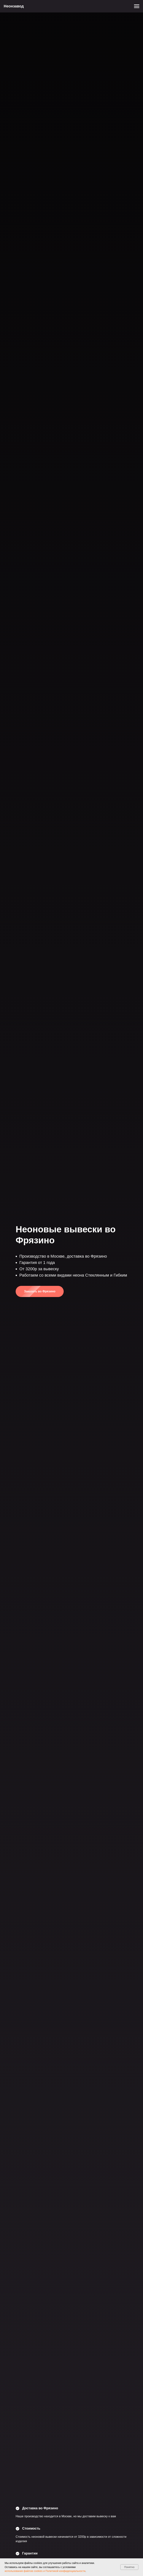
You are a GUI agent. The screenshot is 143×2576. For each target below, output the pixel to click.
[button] (40, 1291)
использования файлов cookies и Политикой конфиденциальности (45, 2570)
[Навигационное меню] (136, 6)
